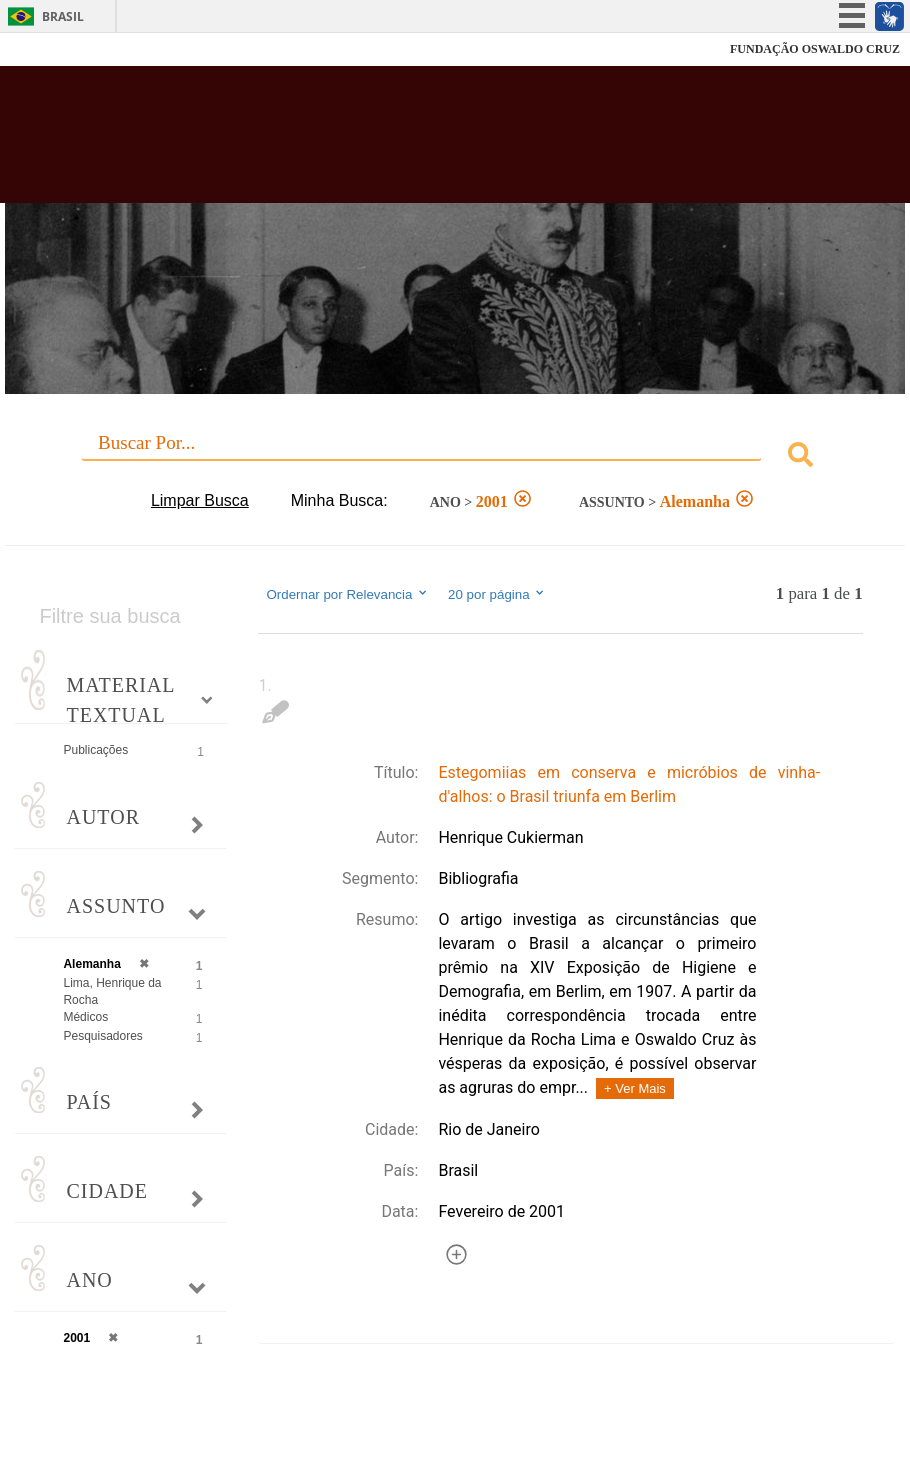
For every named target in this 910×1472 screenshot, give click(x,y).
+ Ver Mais (635, 1088)
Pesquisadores (102, 1036)
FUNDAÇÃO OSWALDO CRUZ (815, 49)
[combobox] (454, 457)
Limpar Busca (200, 500)
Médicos (85, 1017)
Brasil (63, 16)
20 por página (497, 594)
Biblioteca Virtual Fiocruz (393, 142)
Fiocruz (59, 49)
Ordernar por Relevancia (347, 594)
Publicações (95, 750)
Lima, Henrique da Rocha (112, 991)
